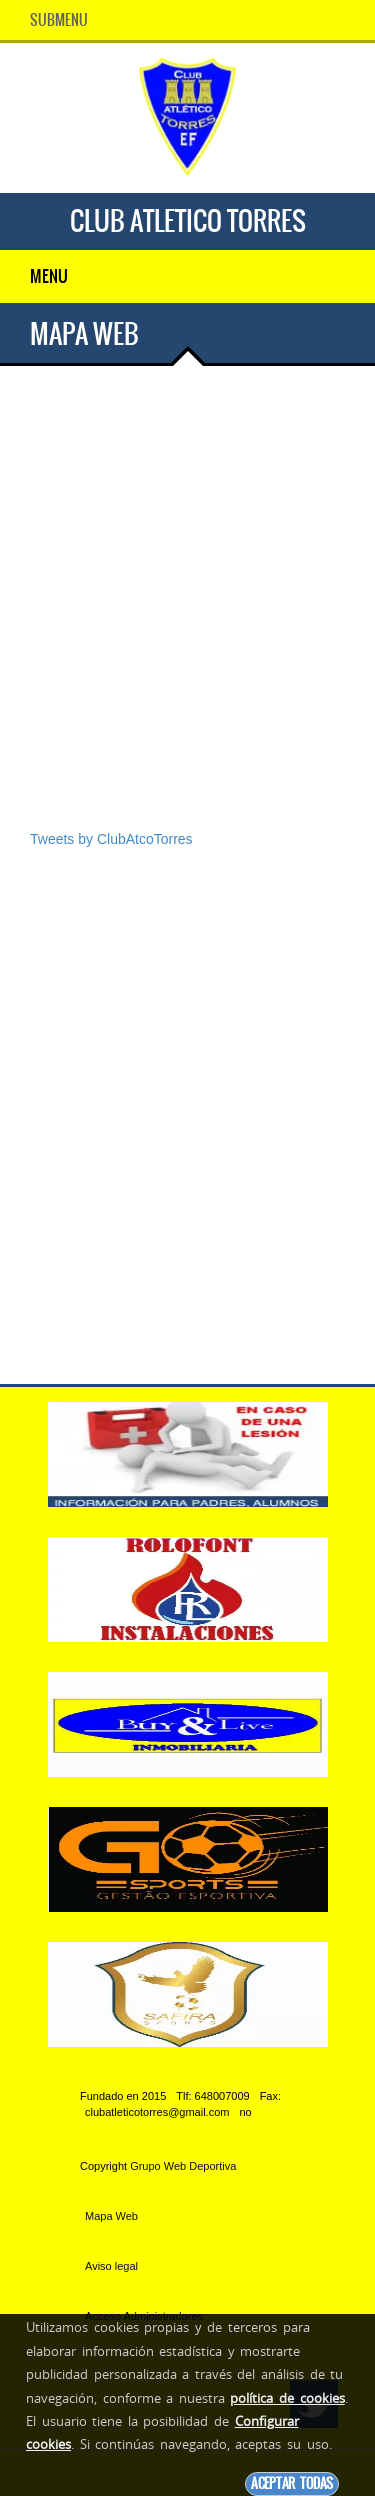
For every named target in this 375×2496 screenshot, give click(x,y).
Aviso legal (111, 2266)
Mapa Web (111, 2216)
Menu (49, 276)
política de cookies (287, 2398)
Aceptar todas (292, 2483)
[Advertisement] (187, 627)
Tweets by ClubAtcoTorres (111, 839)
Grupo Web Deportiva (183, 2166)
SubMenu (59, 20)
